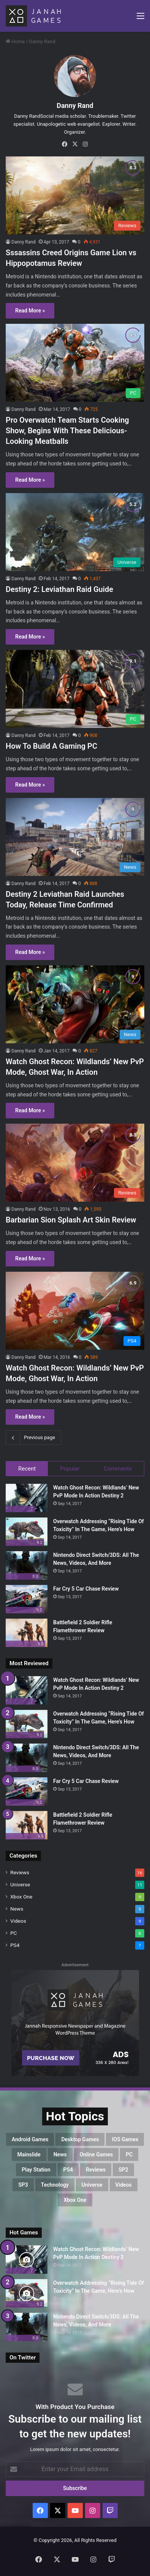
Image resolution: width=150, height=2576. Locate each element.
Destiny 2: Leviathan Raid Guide (59, 589)
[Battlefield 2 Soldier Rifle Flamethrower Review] (26, 1633)
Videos (18, 1921)
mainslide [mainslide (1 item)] (29, 2154)
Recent (27, 1468)
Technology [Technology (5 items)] (55, 2185)
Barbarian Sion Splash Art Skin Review (71, 1219)
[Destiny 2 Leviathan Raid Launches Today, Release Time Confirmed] (75, 837)
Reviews (19, 1872)
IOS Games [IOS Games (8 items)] (125, 2139)
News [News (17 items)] (60, 2154)
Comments (118, 1468)
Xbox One (21, 1897)
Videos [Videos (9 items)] (123, 2185)
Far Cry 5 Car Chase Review (85, 1589)
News (16, 1909)
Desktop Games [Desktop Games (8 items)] (80, 2139)
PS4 (14, 1945)
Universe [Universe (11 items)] (92, 2185)
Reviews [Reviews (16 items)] (96, 2170)
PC (13, 1933)
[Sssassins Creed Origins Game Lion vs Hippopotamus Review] (75, 195)
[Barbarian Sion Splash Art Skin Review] (75, 1163)
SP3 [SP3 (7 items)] (23, 2185)
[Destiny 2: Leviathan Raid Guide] (75, 532)
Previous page (33, 1437)
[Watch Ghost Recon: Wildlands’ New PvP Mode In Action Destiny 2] (26, 1498)
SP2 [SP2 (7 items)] (123, 2170)
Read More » (30, 311)
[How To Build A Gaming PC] (75, 689)
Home (15, 41)
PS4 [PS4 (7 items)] (68, 2170)
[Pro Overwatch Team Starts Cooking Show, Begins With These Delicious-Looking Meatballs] (75, 363)
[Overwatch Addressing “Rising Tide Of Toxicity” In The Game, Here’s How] (26, 1531)
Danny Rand (75, 105)
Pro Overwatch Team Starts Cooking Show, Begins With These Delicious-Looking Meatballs (67, 430)
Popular (70, 1468)
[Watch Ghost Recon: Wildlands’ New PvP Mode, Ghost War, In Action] (75, 1004)
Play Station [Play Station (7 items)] (36, 2170)
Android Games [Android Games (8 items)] (30, 2139)
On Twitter (22, 2357)
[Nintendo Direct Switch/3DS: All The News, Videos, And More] (26, 1565)
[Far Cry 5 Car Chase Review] (26, 1599)
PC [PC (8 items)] (129, 2154)
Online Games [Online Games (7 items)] (96, 2154)
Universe (20, 1884)
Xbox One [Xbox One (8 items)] (74, 2200)
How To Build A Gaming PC (51, 746)
